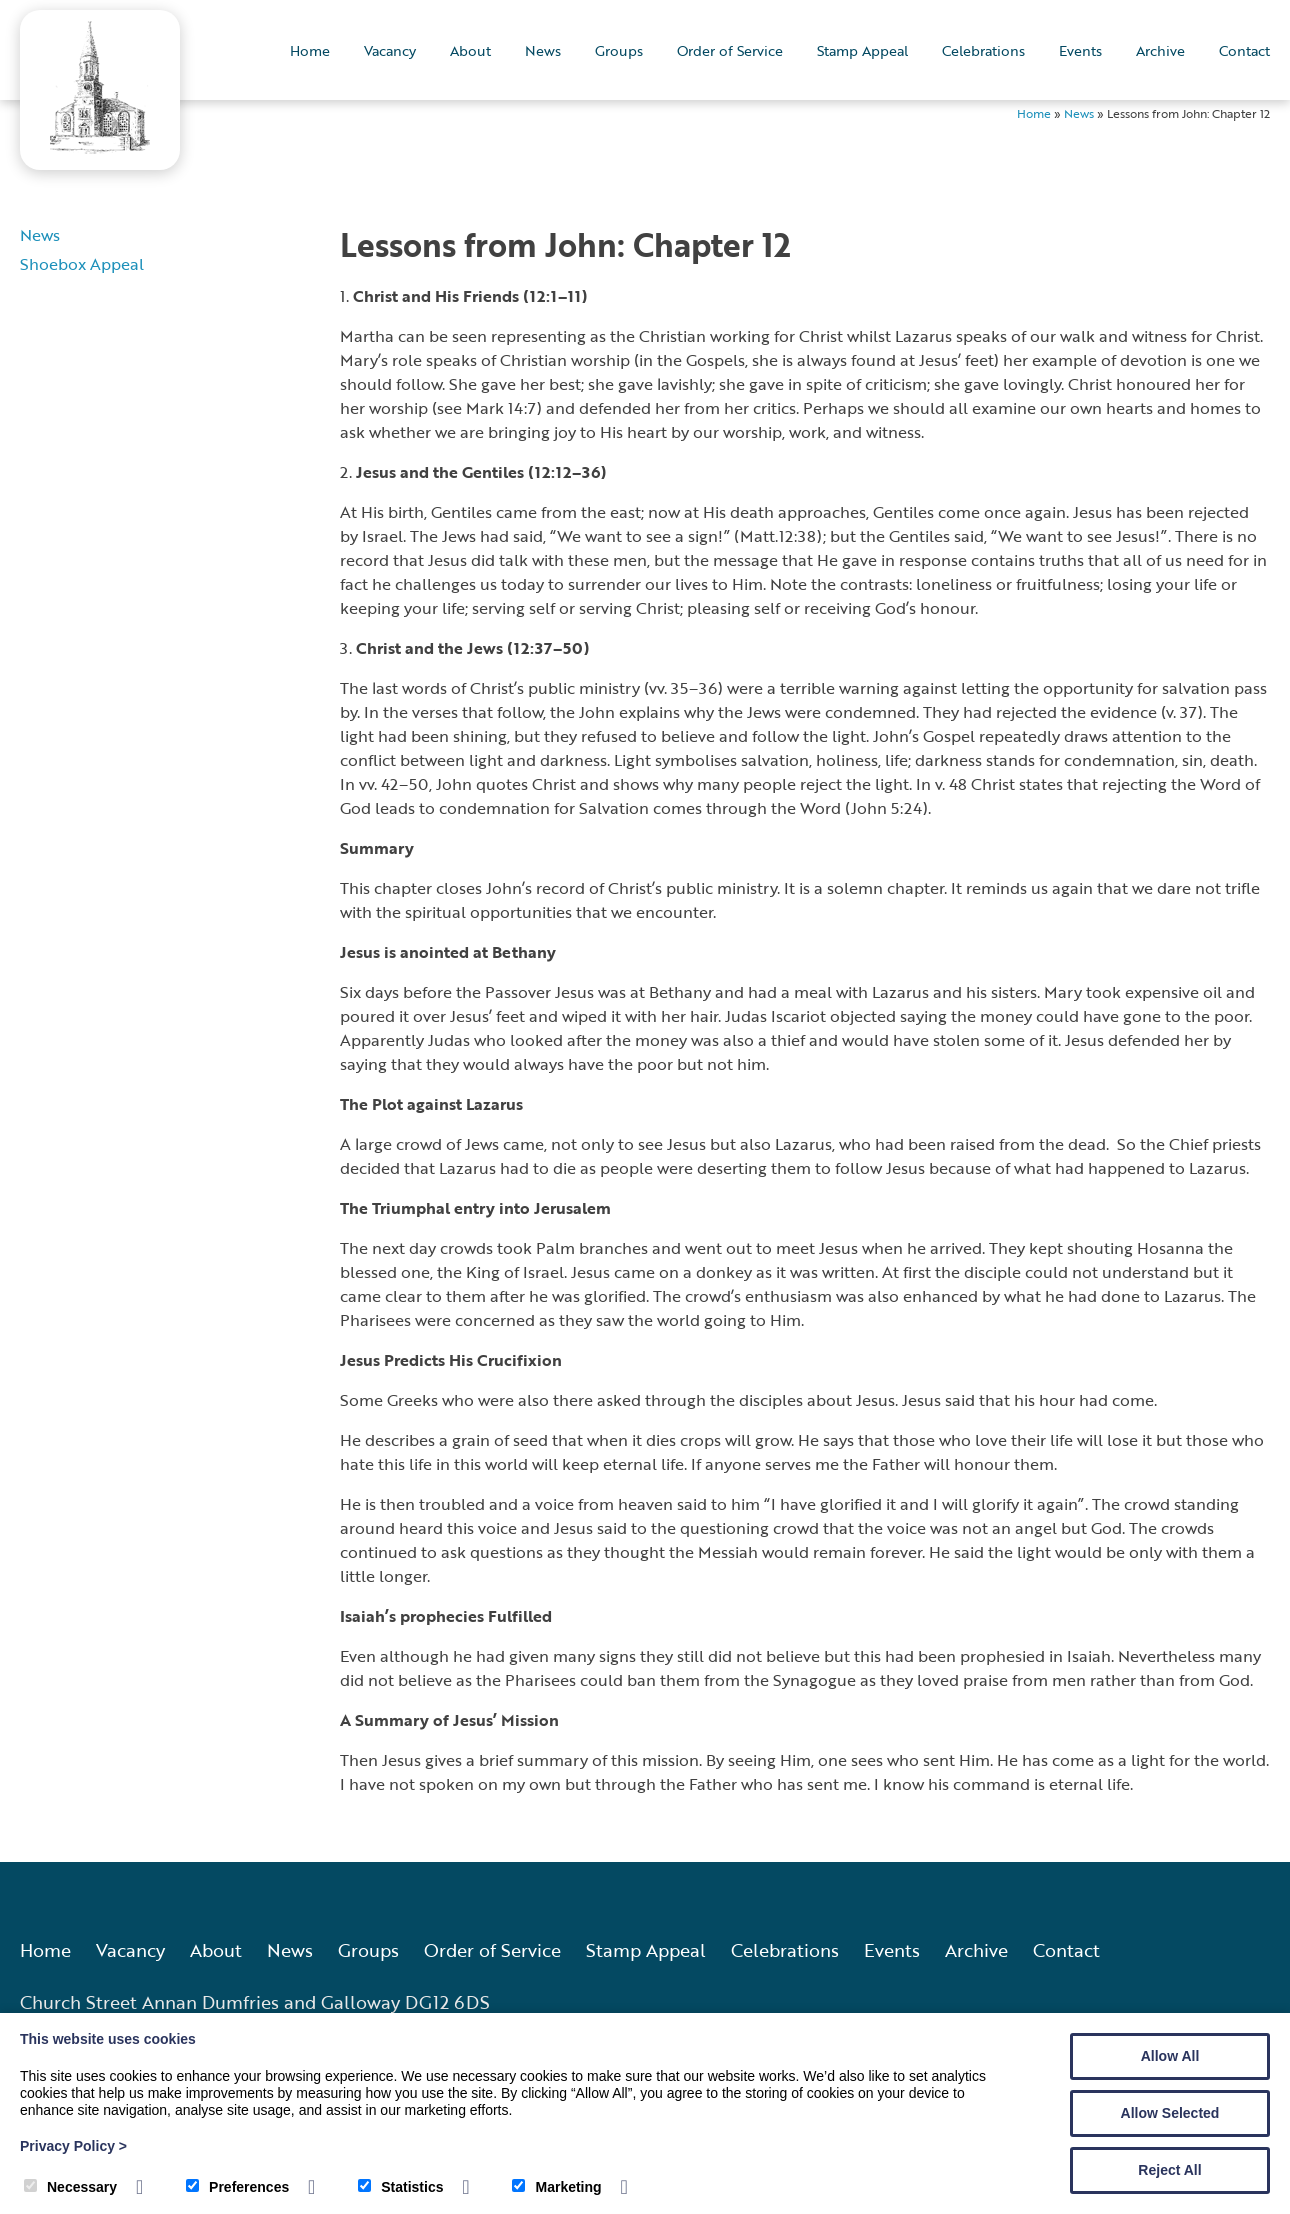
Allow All (1170, 2056)
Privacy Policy (73, 2146)
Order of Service (730, 50)
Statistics (400, 2187)
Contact (1244, 50)
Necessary (70, 2187)
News (543, 50)
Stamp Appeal (862, 50)
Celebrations (983, 50)
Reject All (1169, 2170)
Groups (619, 50)
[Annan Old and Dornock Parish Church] (100, 147)
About (470, 50)
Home (310, 50)
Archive (1160, 50)
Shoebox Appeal (82, 263)
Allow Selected (1170, 2113)
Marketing (556, 2187)
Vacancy (390, 50)
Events (1080, 50)
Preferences (237, 2187)
